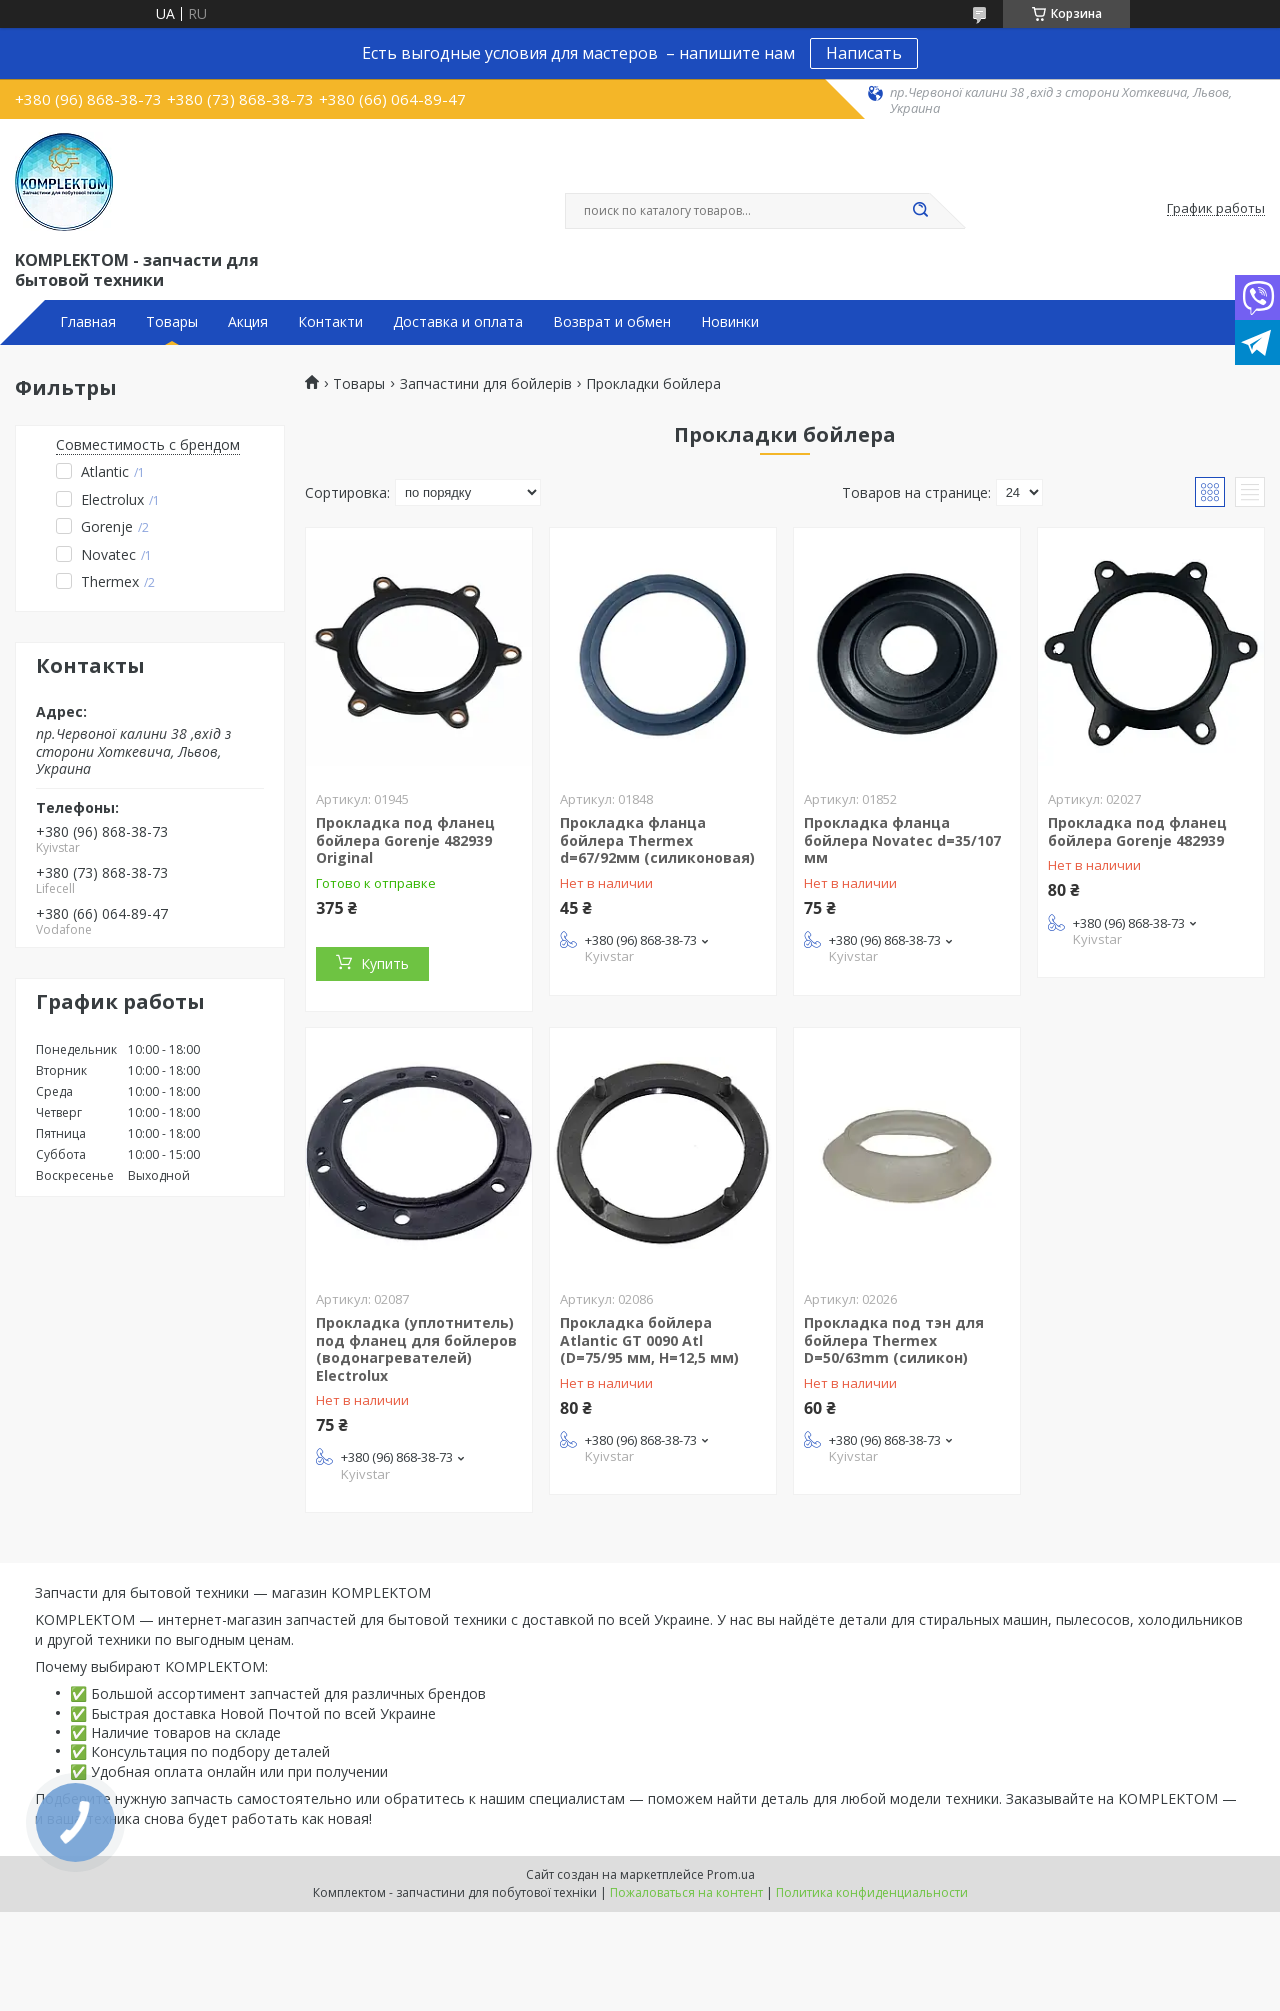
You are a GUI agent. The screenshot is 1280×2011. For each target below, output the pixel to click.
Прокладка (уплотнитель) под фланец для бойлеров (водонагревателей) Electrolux (416, 1349)
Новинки (730, 322)
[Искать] (920, 211)
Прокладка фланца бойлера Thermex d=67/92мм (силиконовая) (657, 840)
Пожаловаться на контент (686, 1892)
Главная (88, 322)
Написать (864, 53)
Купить (385, 963)
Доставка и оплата (458, 322)
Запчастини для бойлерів (486, 384)
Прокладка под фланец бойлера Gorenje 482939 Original (405, 840)
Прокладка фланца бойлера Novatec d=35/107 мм (902, 840)
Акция (248, 322)
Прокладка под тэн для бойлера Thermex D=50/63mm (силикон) (894, 1340)
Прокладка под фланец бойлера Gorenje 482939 (1137, 831)
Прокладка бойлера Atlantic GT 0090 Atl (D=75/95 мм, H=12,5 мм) (649, 1340)
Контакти (330, 322)
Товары (172, 322)
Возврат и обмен (612, 322)
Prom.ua (731, 1874)
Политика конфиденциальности (872, 1892)
